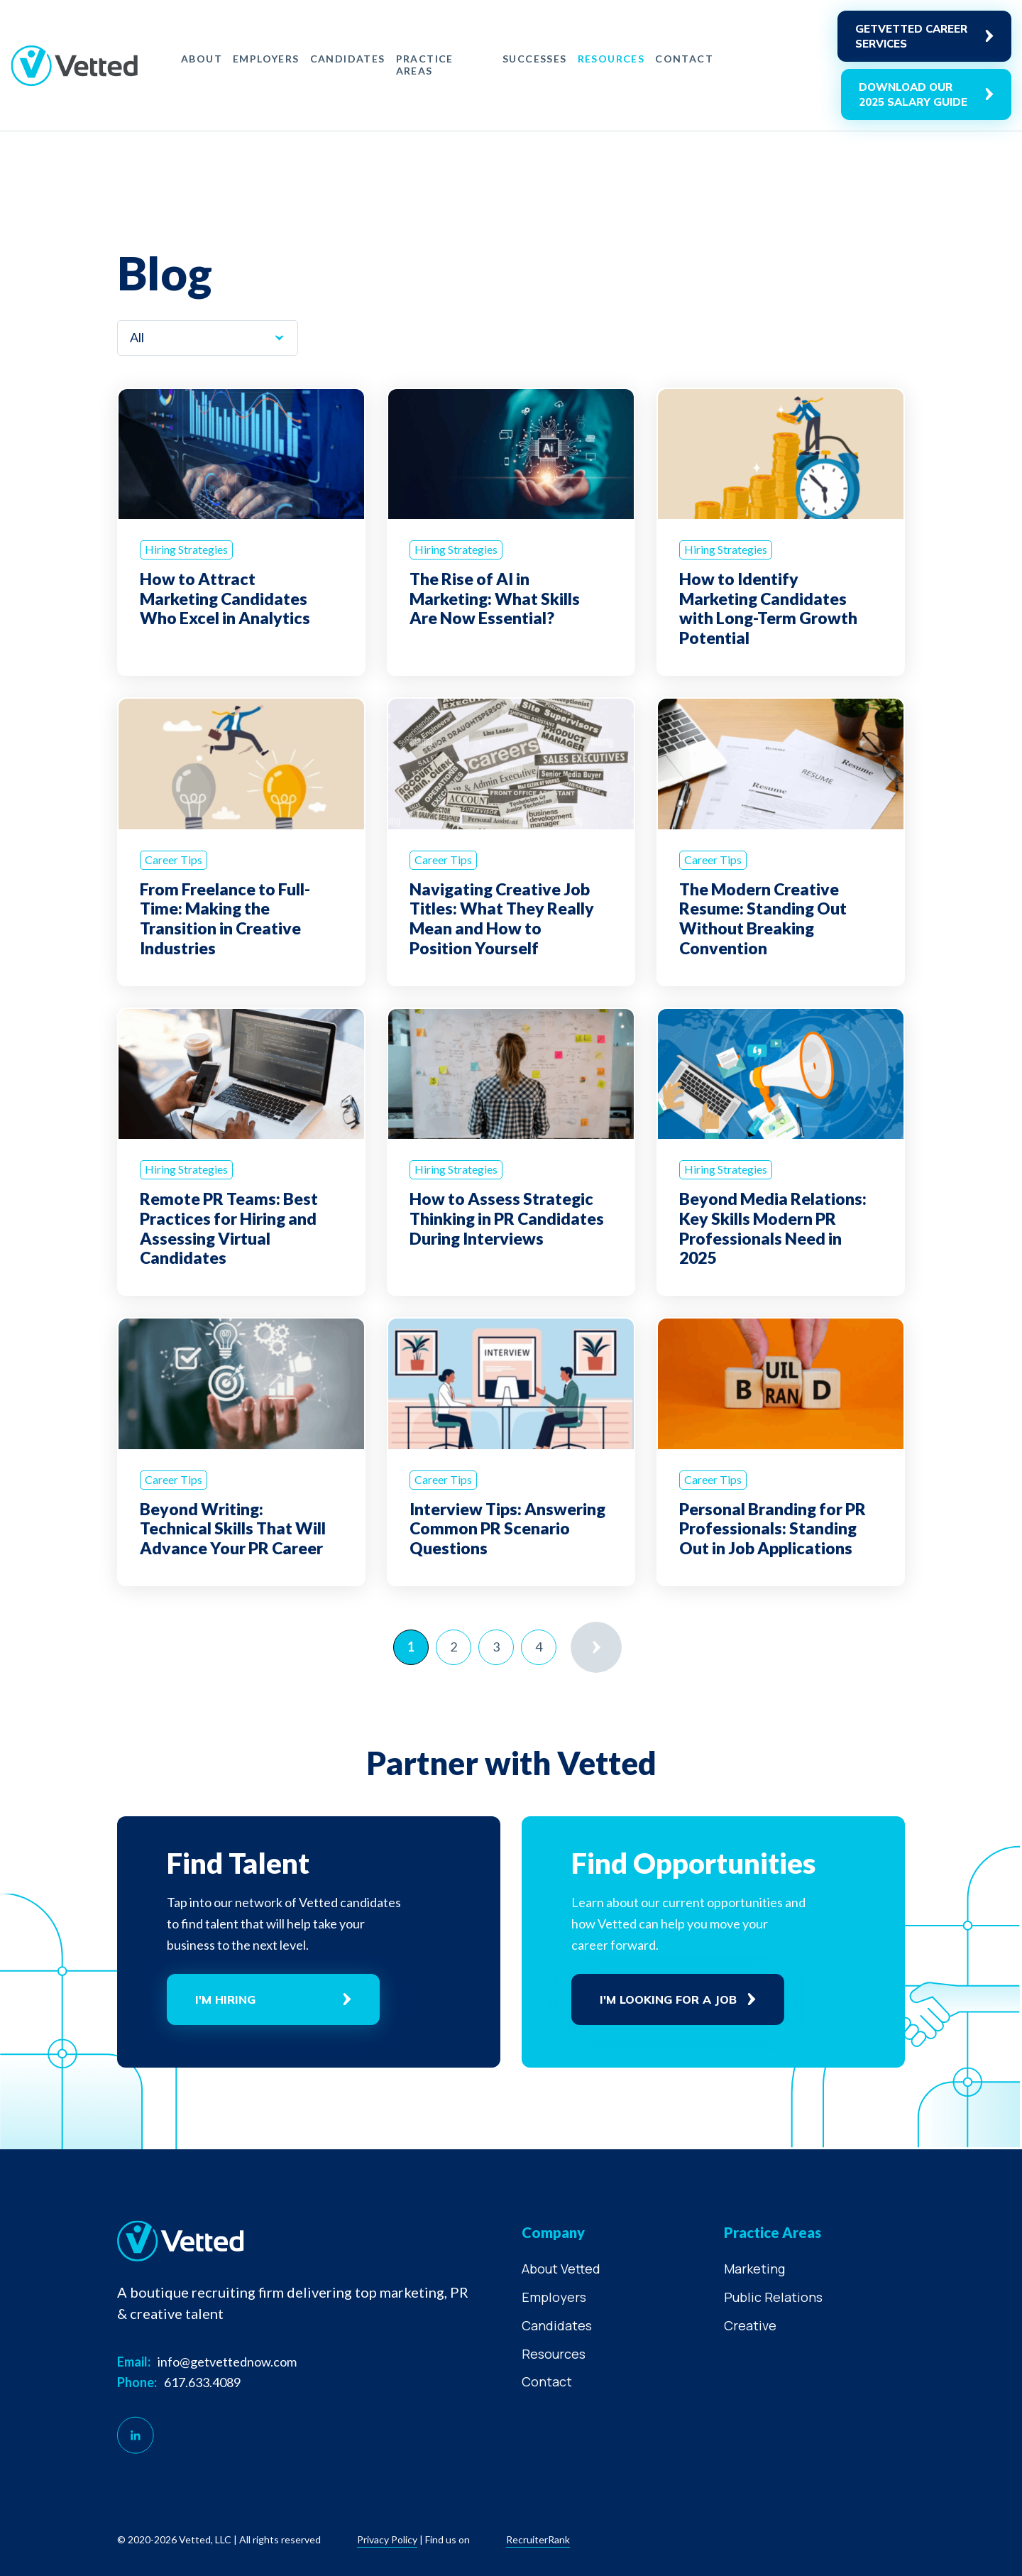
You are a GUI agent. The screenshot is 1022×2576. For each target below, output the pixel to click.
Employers (266, 59)
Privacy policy (387, 2539)
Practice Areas (425, 65)
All (137, 337)
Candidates (347, 59)
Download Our (913, 94)
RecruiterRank (538, 2539)
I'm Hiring (225, 1999)
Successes (534, 59)
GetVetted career (911, 36)
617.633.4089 (202, 2382)
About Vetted (561, 2268)
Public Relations (773, 2296)
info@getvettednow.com (227, 2361)
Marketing (754, 2268)
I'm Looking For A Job (668, 1999)
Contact (684, 59)
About (201, 59)
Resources (611, 59)
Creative (750, 2325)
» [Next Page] (596, 1647)
